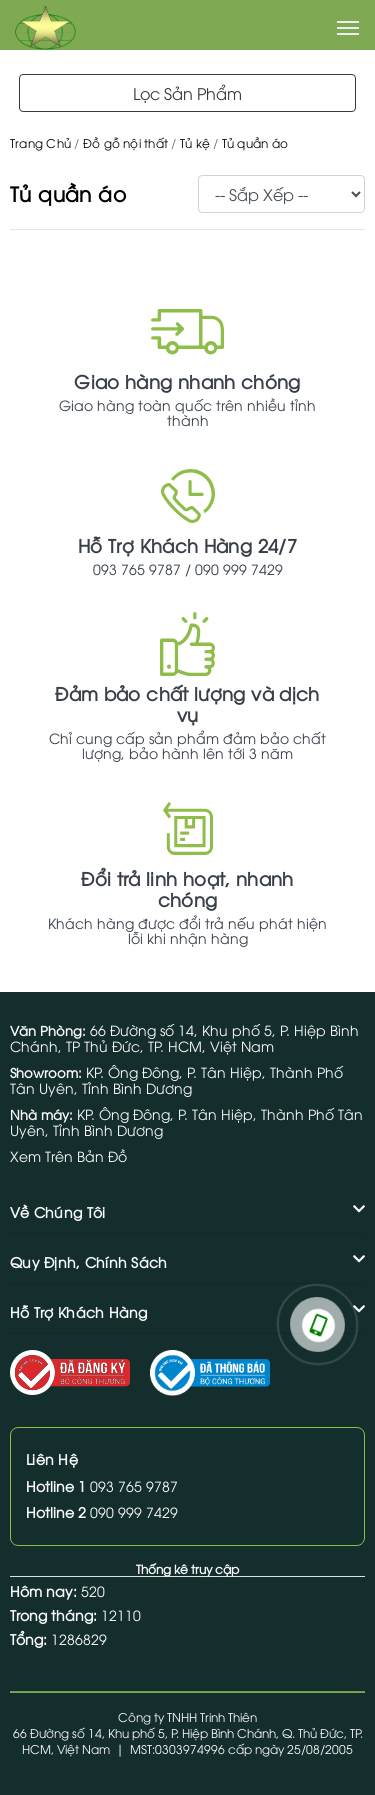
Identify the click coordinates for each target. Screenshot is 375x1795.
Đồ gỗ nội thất (125, 142)
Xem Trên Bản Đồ (68, 1155)
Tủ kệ (195, 142)
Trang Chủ (40, 142)
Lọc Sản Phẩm (187, 93)
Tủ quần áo (255, 142)
